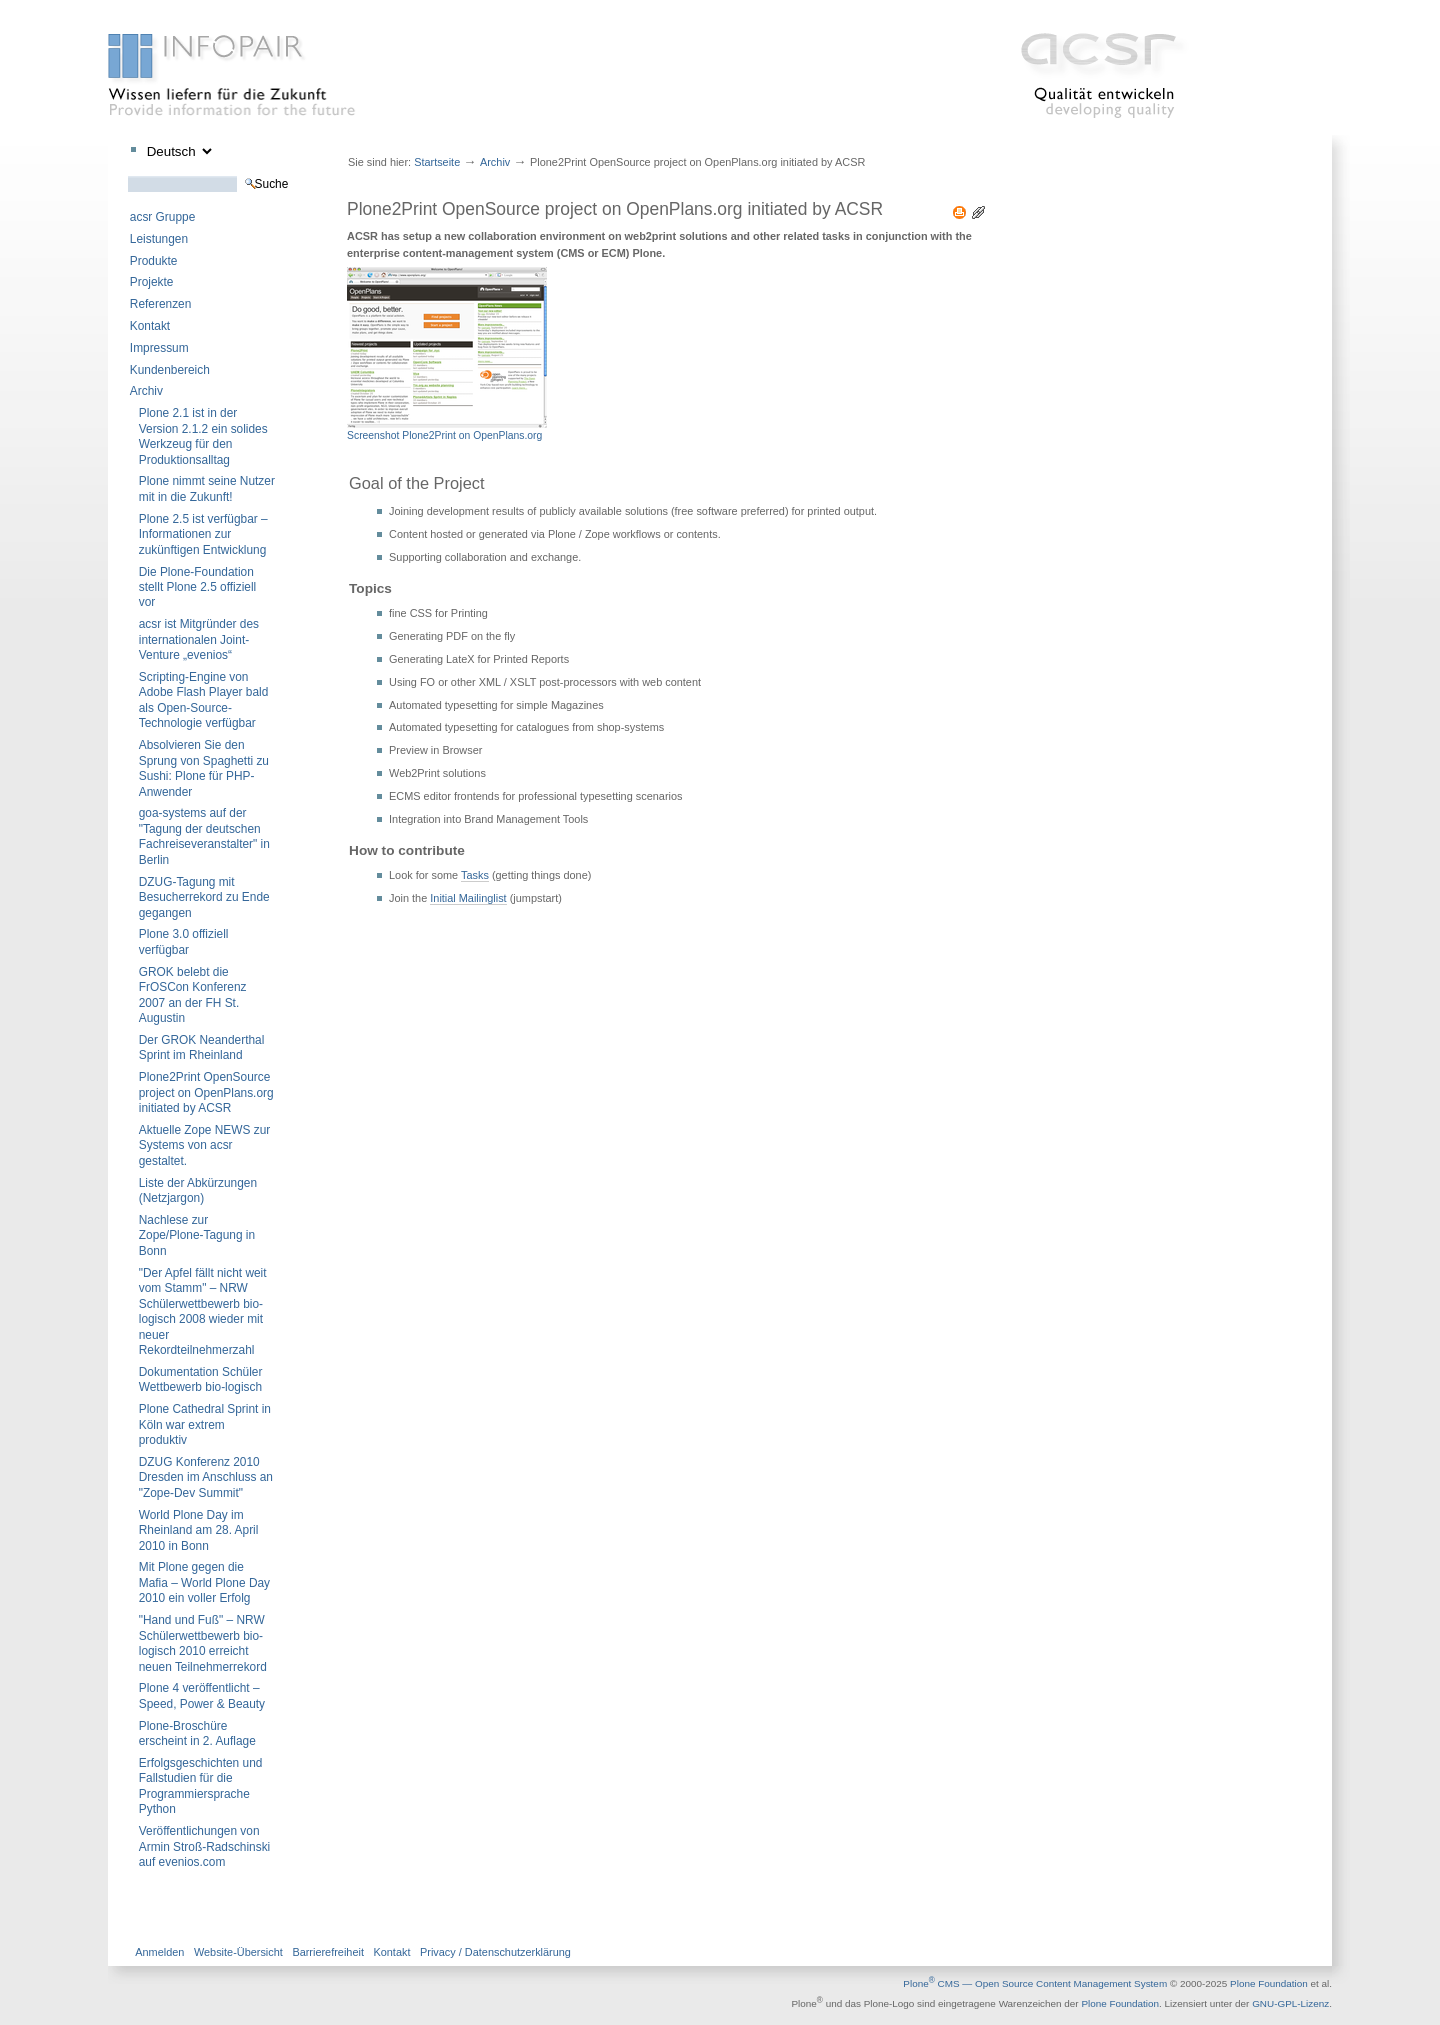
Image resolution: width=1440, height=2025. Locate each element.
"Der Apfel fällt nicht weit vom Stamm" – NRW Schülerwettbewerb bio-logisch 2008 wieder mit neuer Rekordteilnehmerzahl (203, 1311)
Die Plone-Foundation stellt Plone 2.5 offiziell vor (197, 587)
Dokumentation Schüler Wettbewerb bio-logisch (201, 1379)
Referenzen (160, 304)
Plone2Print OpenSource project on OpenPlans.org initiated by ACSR (206, 1092)
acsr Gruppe (162, 217)
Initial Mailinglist (468, 898)
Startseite (437, 162)
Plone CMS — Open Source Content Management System (1035, 1983)
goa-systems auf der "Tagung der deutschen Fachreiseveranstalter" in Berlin (204, 836)
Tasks (475, 875)
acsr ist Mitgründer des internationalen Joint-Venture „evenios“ (199, 639)
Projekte (152, 282)
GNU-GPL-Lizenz (1290, 2004)
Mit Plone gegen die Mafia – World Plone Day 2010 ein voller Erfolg (204, 1582)
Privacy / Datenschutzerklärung (495, 1952)
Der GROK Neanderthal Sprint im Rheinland (202, 1047)
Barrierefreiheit (328, 1952)
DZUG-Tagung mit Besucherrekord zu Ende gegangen (204, 897)
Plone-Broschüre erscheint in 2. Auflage (197, 1733)
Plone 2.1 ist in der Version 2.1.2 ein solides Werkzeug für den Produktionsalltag (203, 436)
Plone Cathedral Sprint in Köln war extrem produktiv (205, 1424)
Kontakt (150, 326)
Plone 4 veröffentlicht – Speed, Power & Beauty (202, 1695)
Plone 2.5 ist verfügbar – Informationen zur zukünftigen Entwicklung (203, 534)
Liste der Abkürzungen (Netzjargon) (198, 1190)
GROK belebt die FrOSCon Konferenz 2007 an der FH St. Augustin (193, 995)
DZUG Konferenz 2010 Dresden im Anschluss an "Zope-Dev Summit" (206, 1477)
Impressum (159, 348)
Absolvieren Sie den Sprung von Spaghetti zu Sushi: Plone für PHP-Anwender (204, 768)
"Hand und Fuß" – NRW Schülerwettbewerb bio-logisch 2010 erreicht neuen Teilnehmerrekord (203, 1643)
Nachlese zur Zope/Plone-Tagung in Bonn (197, 1235)
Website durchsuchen (127, 175)
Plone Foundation (1269, 1983)
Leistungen (159, 239)
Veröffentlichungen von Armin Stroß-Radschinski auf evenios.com (205, 1846)
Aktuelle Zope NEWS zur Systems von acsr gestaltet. (205, 1145)
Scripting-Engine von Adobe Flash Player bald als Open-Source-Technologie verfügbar (204, 700)
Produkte (154, 261)
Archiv (146, 391)
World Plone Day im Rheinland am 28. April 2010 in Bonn (199, 1530)
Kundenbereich (170, 370)
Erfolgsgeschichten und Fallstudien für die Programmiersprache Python (201, 1786)
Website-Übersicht (238, 1952)
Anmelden (159, 1952)
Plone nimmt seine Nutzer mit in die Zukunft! (207, 488)
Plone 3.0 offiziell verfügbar (184, 941)
